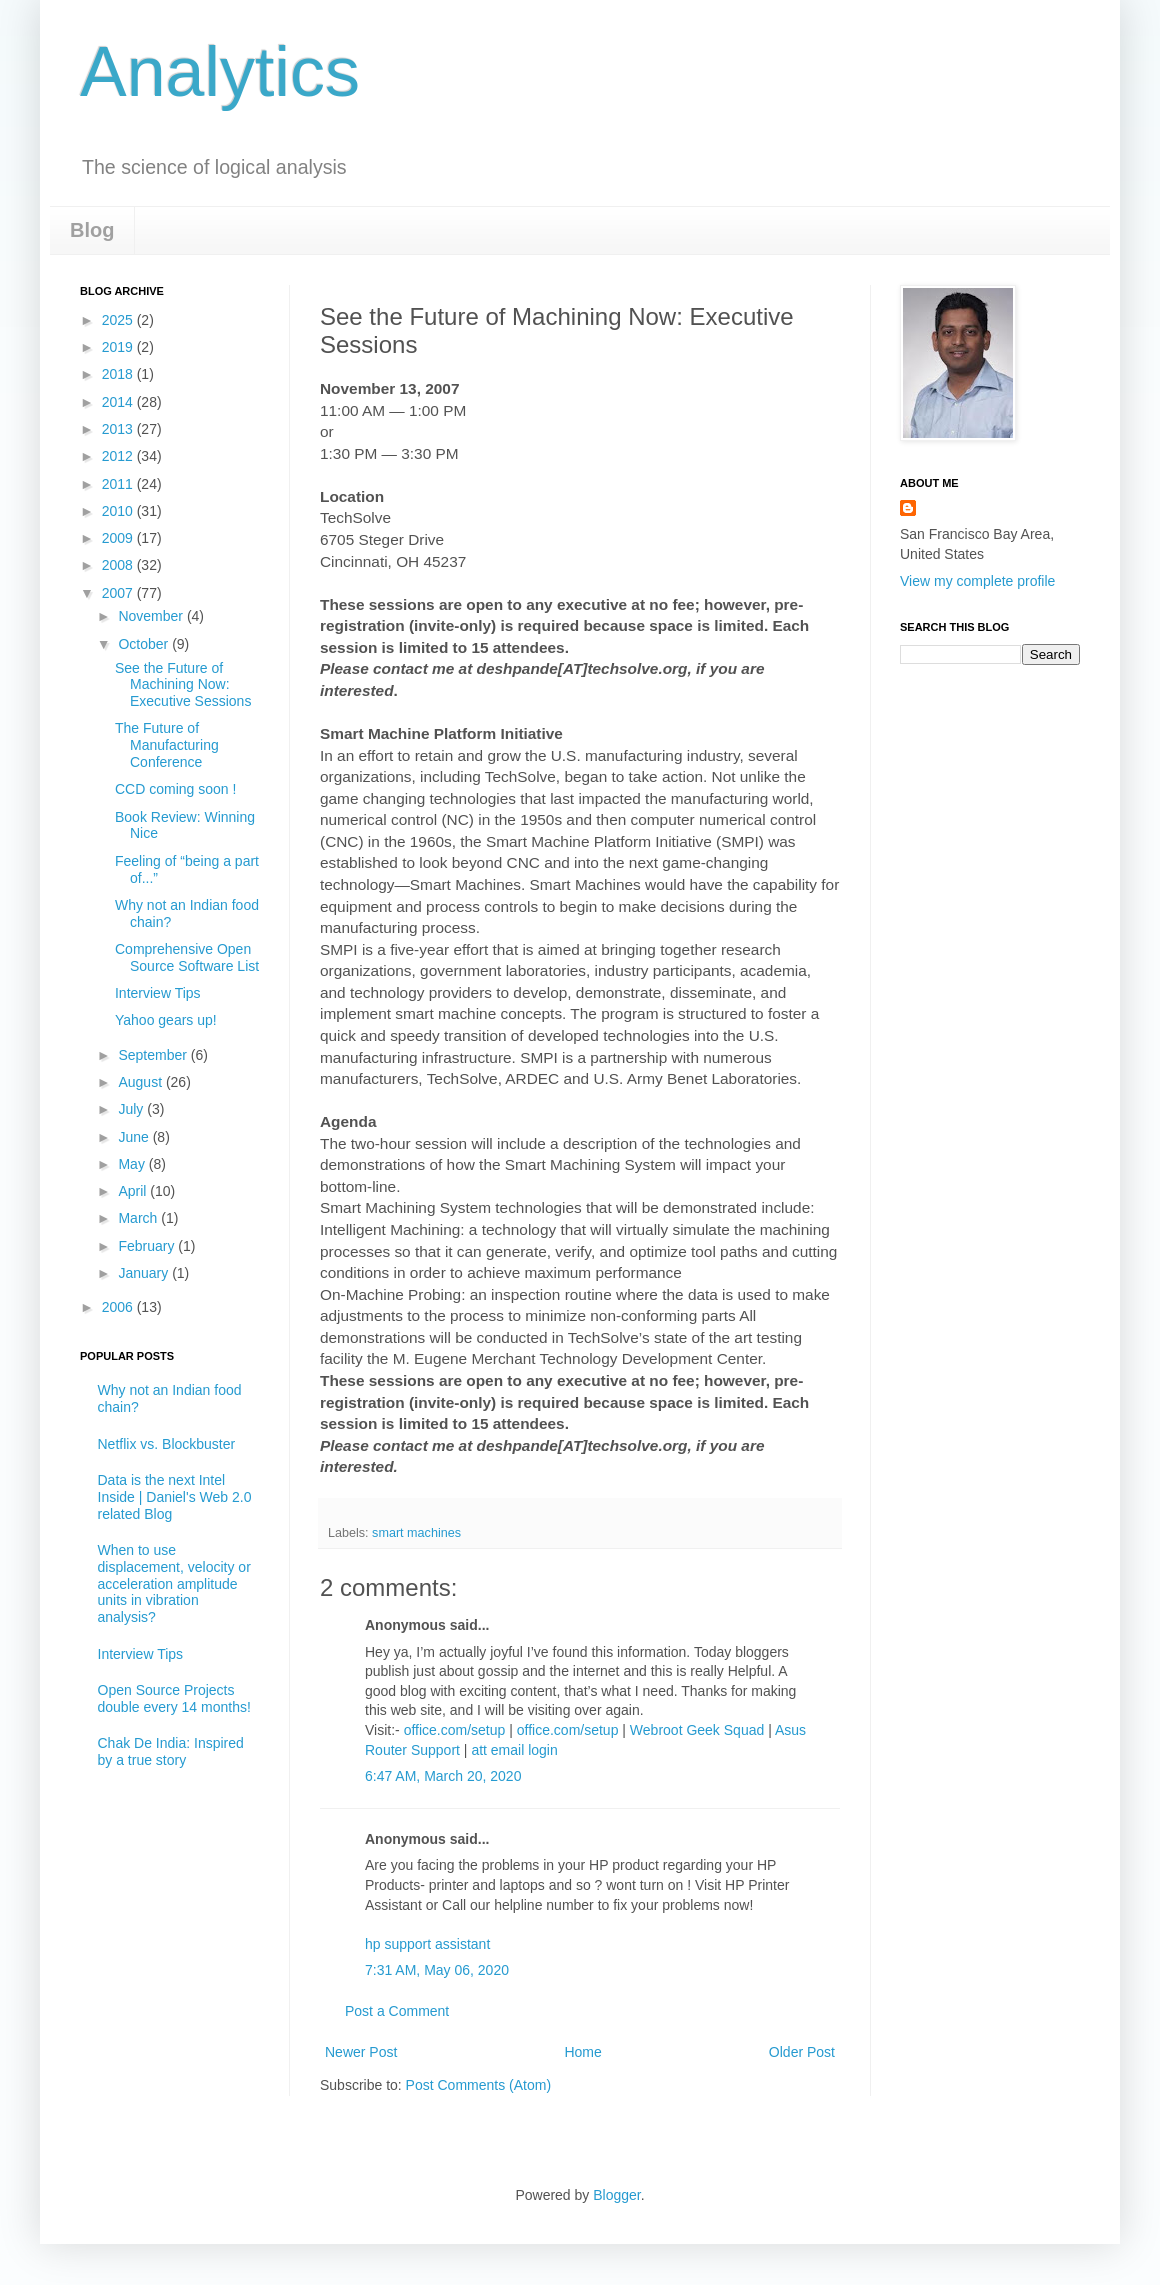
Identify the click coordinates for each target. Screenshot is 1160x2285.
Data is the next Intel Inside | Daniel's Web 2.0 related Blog (175, 1497)
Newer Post (361, 2052)
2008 (119, 565)
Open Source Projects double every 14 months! (174, 1698)
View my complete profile (977, 581)
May (133, 1164)
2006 (119, 1307)
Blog (92, 230)
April (134, 1191)
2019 (119, 347)
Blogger (616, 2195)
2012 (119, 456)
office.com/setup (455, 1730)
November (152, 616)
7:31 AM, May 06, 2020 (437, 1970)
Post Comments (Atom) (478, 2085)
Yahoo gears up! (166, 1020)
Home (582, 2052)
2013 (119, 429)
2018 (119, 374)
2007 (119, 593)
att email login (514, 1750)
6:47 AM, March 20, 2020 (443, 1776)
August (141, 1082)
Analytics (220, 72)
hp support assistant (427, 1944)
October (145, 644)
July (132, 1109)
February (148, 1246)
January (145, 1273)
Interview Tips (158, 993)
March (139, 1218)
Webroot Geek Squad (697, 1730)
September (154, 1055)
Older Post (802, 2052)
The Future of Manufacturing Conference (167, 745)
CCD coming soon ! (175, 789)
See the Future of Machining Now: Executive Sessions (183, 685)
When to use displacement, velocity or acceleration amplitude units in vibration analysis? (174, 1583)
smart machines (416, 1533)
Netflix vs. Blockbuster (167, 1444)
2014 (119, 402)
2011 (119, 484)
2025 (119, 320)
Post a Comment (397, 2011)
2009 (119, 538)
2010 (119, 511)
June (135, 1137)
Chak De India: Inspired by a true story (171, 1751)
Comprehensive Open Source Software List (187, 957)
